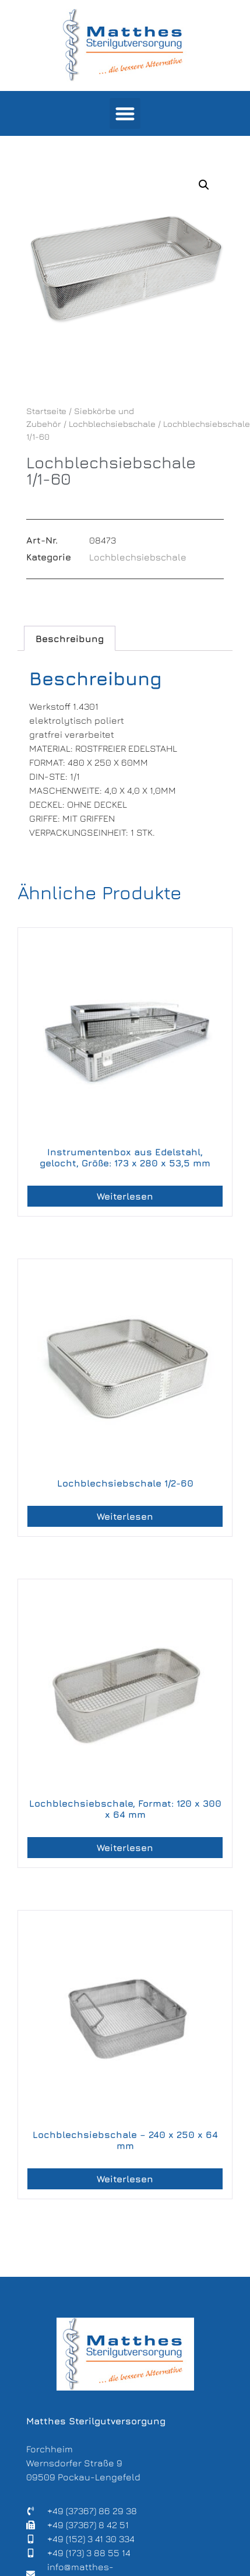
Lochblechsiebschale (112, 424)
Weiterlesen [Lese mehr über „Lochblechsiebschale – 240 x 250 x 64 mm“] (125, 2179)
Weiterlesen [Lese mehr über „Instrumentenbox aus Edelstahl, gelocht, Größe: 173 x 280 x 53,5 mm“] (125, 1196)
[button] (125, 113)
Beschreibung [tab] (70, 638)
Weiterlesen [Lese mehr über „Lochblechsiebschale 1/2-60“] (125, 1516)
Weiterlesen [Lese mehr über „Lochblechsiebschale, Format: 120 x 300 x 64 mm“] (125, 1847)
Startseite (46, 411)
